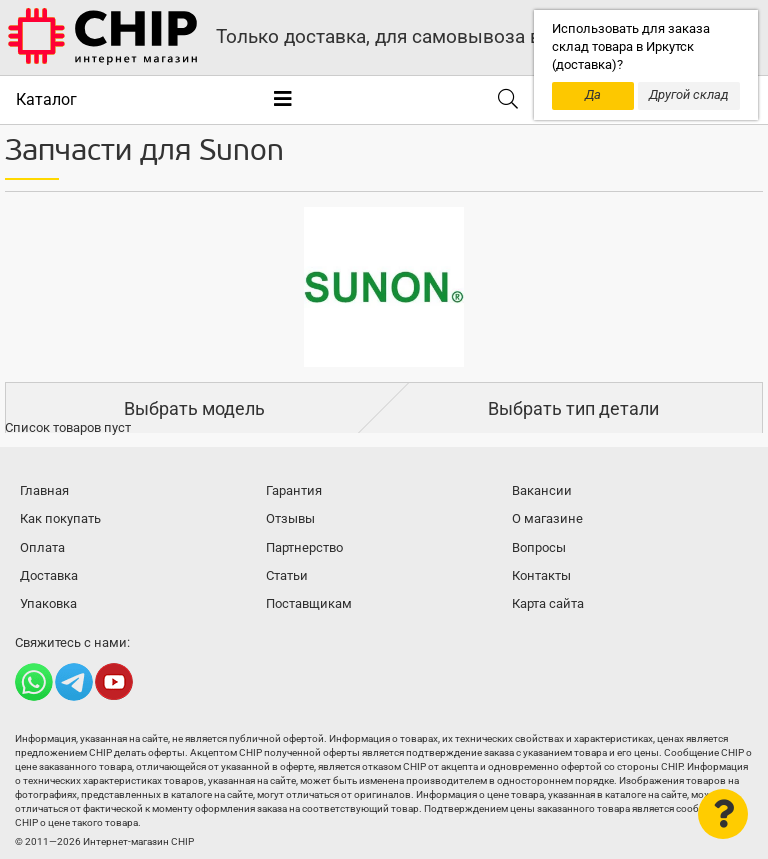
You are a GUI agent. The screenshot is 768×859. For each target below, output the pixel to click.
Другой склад (689, 94)
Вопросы (539, 547)
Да (593, 94)
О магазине (547, 518)
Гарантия (294, 490)
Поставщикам (309, 603)
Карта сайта (548, 603)
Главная (44, 490)
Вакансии (542, 490)
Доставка (49, 575)
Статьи (287, 575)
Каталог (46, 99)
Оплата (42, 547)
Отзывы (290, 518)
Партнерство (304, 547)
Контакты (541, 575)
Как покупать (60, 518)
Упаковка (48, 603)
